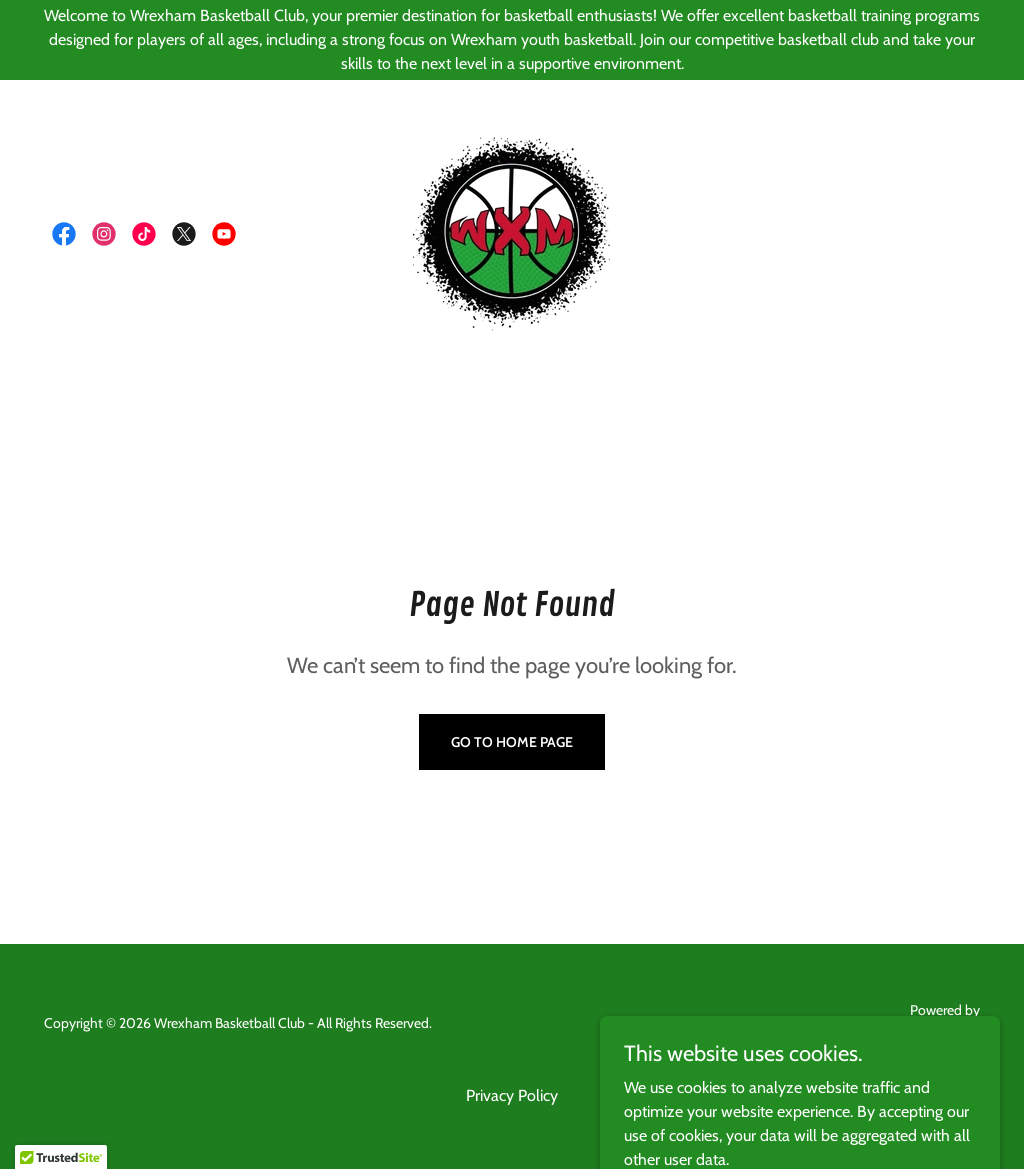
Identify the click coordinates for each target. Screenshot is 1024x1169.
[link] (64, 234)
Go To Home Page (512, 742)
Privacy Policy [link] (512, 1095)
